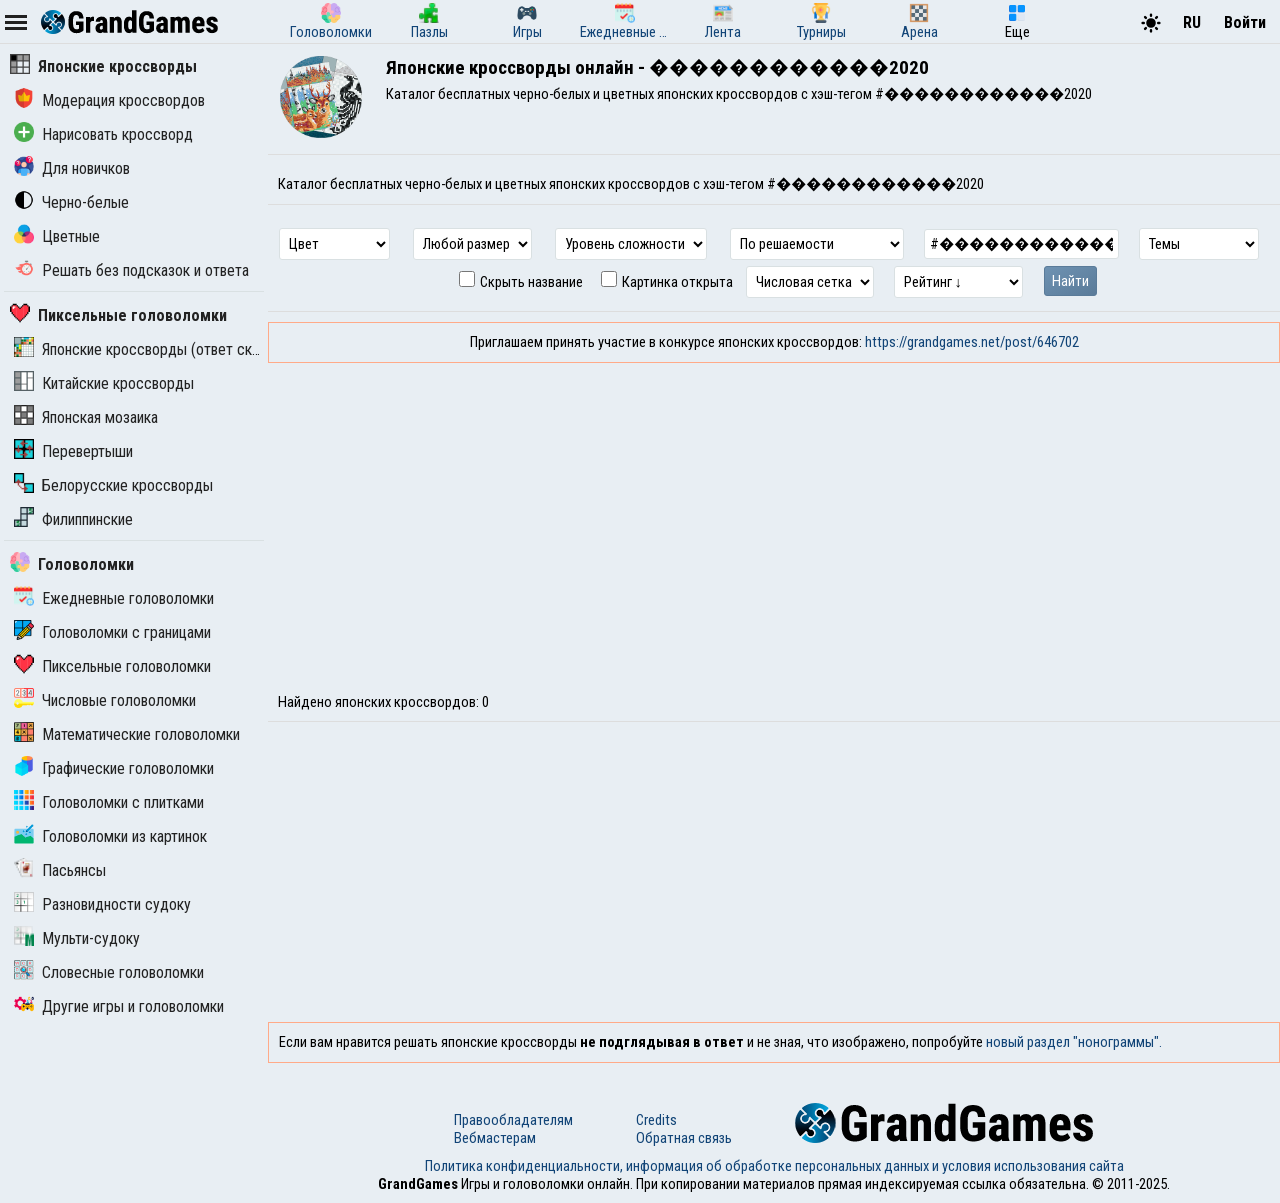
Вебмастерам (495, 1138)
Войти (1245, 22)
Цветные (57, 236)
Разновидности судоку (102, 904)
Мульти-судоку (77, 938)
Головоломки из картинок (110, 836)
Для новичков (72, 168)
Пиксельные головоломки (118, 315)
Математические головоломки (127, 734)
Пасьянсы (60, 870)
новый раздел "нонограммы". (1074, 1042)
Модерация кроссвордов (109, 100)
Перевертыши (73, 451)
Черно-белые (71, 202)
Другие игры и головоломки (119, 1006)
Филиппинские (73, 519)
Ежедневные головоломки (114, 598)
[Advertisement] (774, 513)
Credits (656, 1120)
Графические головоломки (114, 768)
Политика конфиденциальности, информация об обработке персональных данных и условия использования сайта (774, 1166)
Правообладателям (513, 1120)
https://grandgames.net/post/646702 (972, 342)
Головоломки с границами (112, 632)
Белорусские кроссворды (113, 485)
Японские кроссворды (103, 66)
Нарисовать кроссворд (103, 134)
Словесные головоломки (109, 972)
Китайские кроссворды (104, 383)
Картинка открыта (667, 282)
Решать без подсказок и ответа (131, 270)
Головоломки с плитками (109, 802)
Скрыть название (521, 282)
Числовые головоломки (105, 700)
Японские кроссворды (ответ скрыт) (148, 349)
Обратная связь (684, 1138)
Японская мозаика (86, 417)
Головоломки (72, 564)
